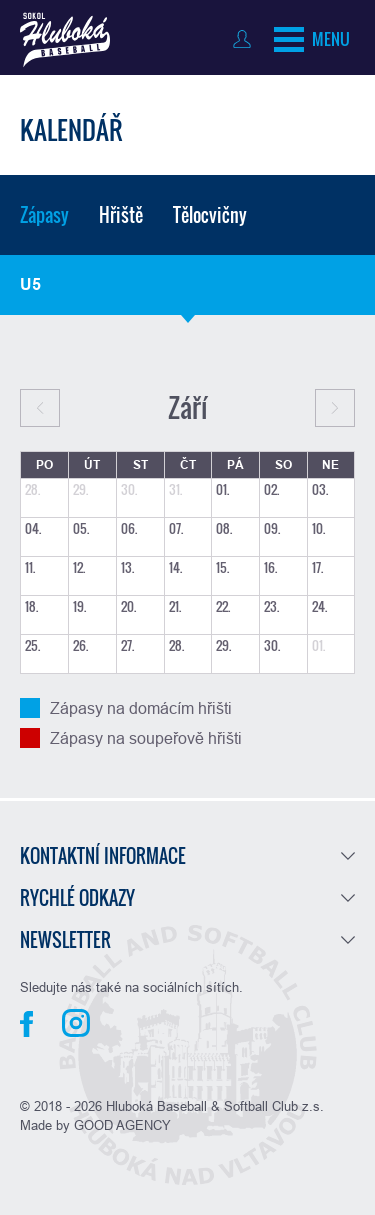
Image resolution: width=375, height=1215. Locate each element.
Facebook (26, 1024)
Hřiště (121, 215)
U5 (30, 284)
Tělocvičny (210, 215)
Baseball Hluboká (65, 40)
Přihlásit (246, 39)
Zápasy (44, 215)
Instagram (76, 1023)
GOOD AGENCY (122, 1125)
